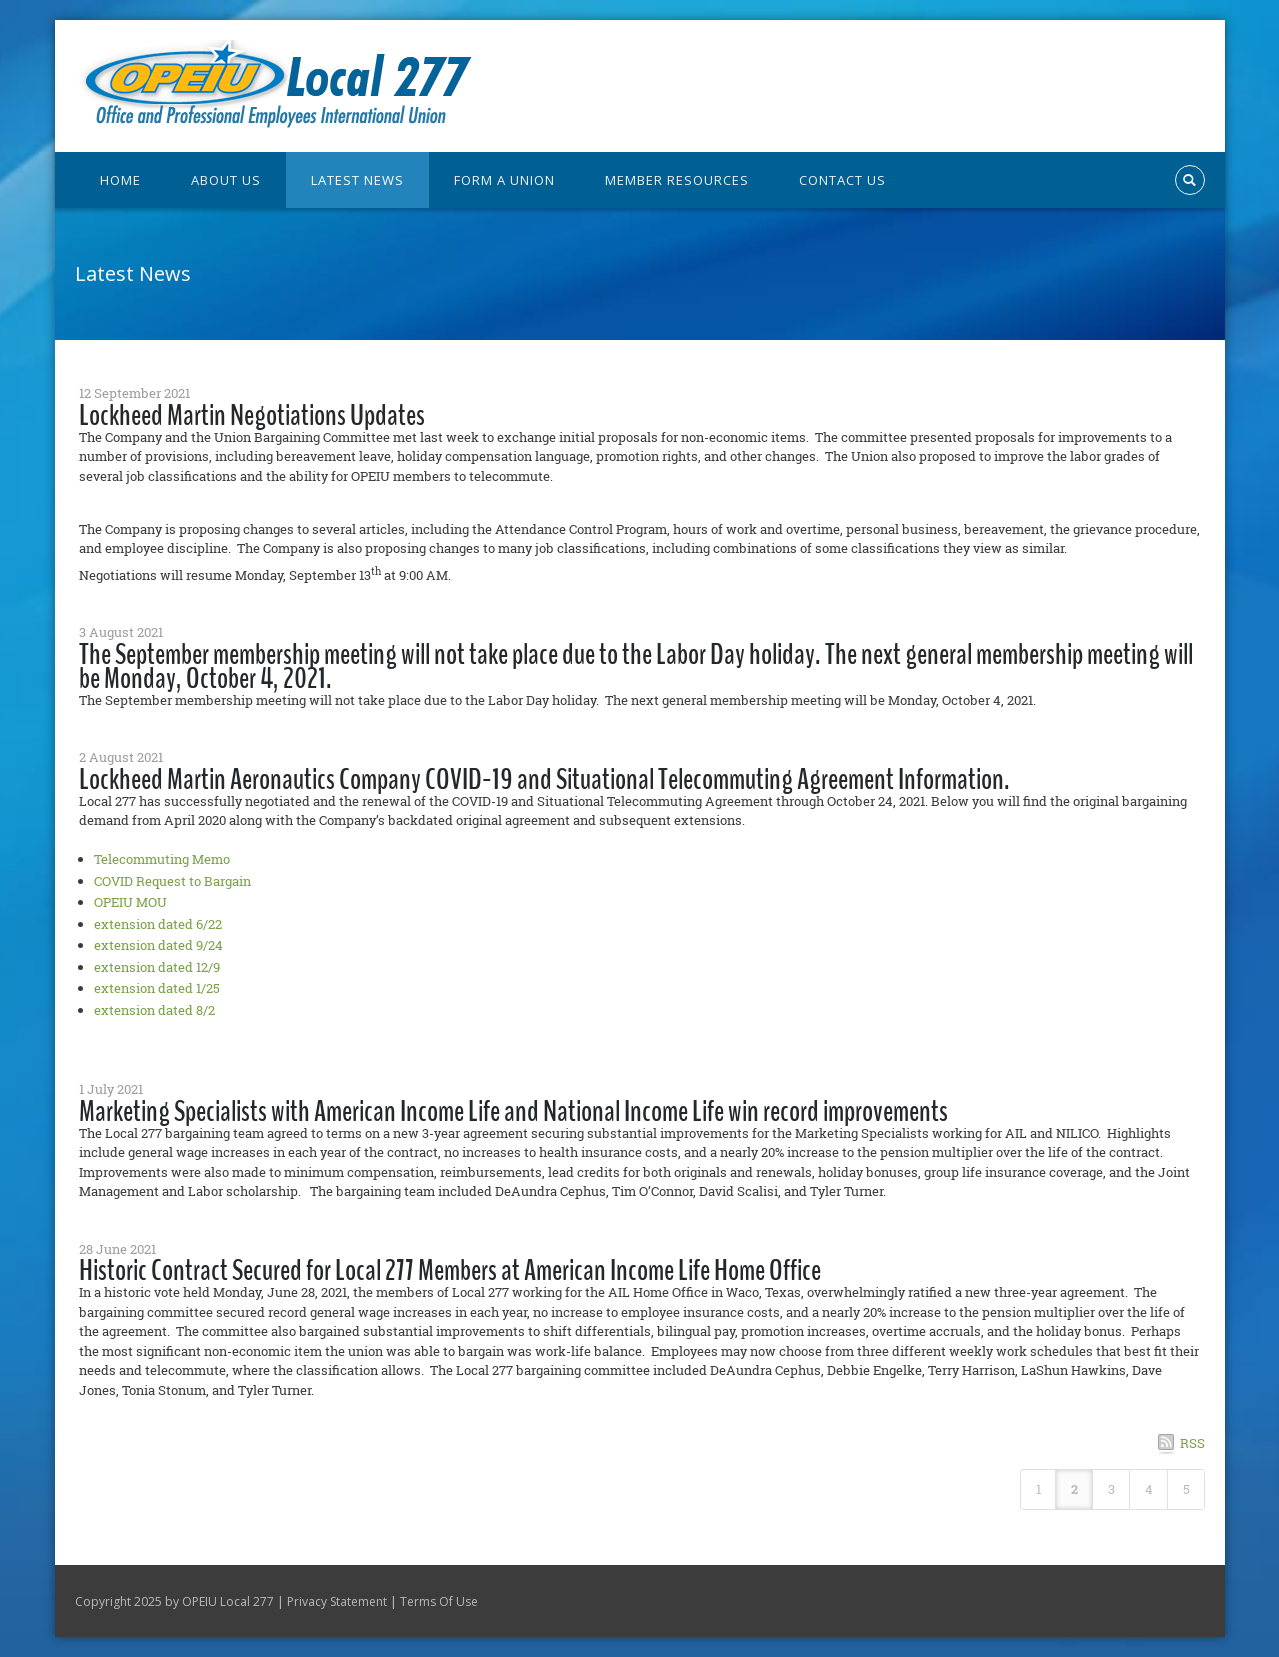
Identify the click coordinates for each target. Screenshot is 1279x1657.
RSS (1192, 1443)
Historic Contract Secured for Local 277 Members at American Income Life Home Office (450, 1270)
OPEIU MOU (130, 902)
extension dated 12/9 (157, 967)
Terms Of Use (439, 1601)
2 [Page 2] (1074, 1489)
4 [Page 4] (1149, 1489)
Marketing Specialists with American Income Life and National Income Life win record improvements (513, 1111)
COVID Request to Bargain (172, 881)
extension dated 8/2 (154, 1010)
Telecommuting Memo (162, 859)
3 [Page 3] (1111, 1489)
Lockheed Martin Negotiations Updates (252, 415)
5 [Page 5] (1186, 1489)
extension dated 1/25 (157, 988)
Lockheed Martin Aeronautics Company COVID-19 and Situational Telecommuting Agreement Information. (544, 779)
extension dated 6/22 (158, 924)
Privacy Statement (337, 1601)
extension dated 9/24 (158, 945)
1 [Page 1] (1038, 1489)
